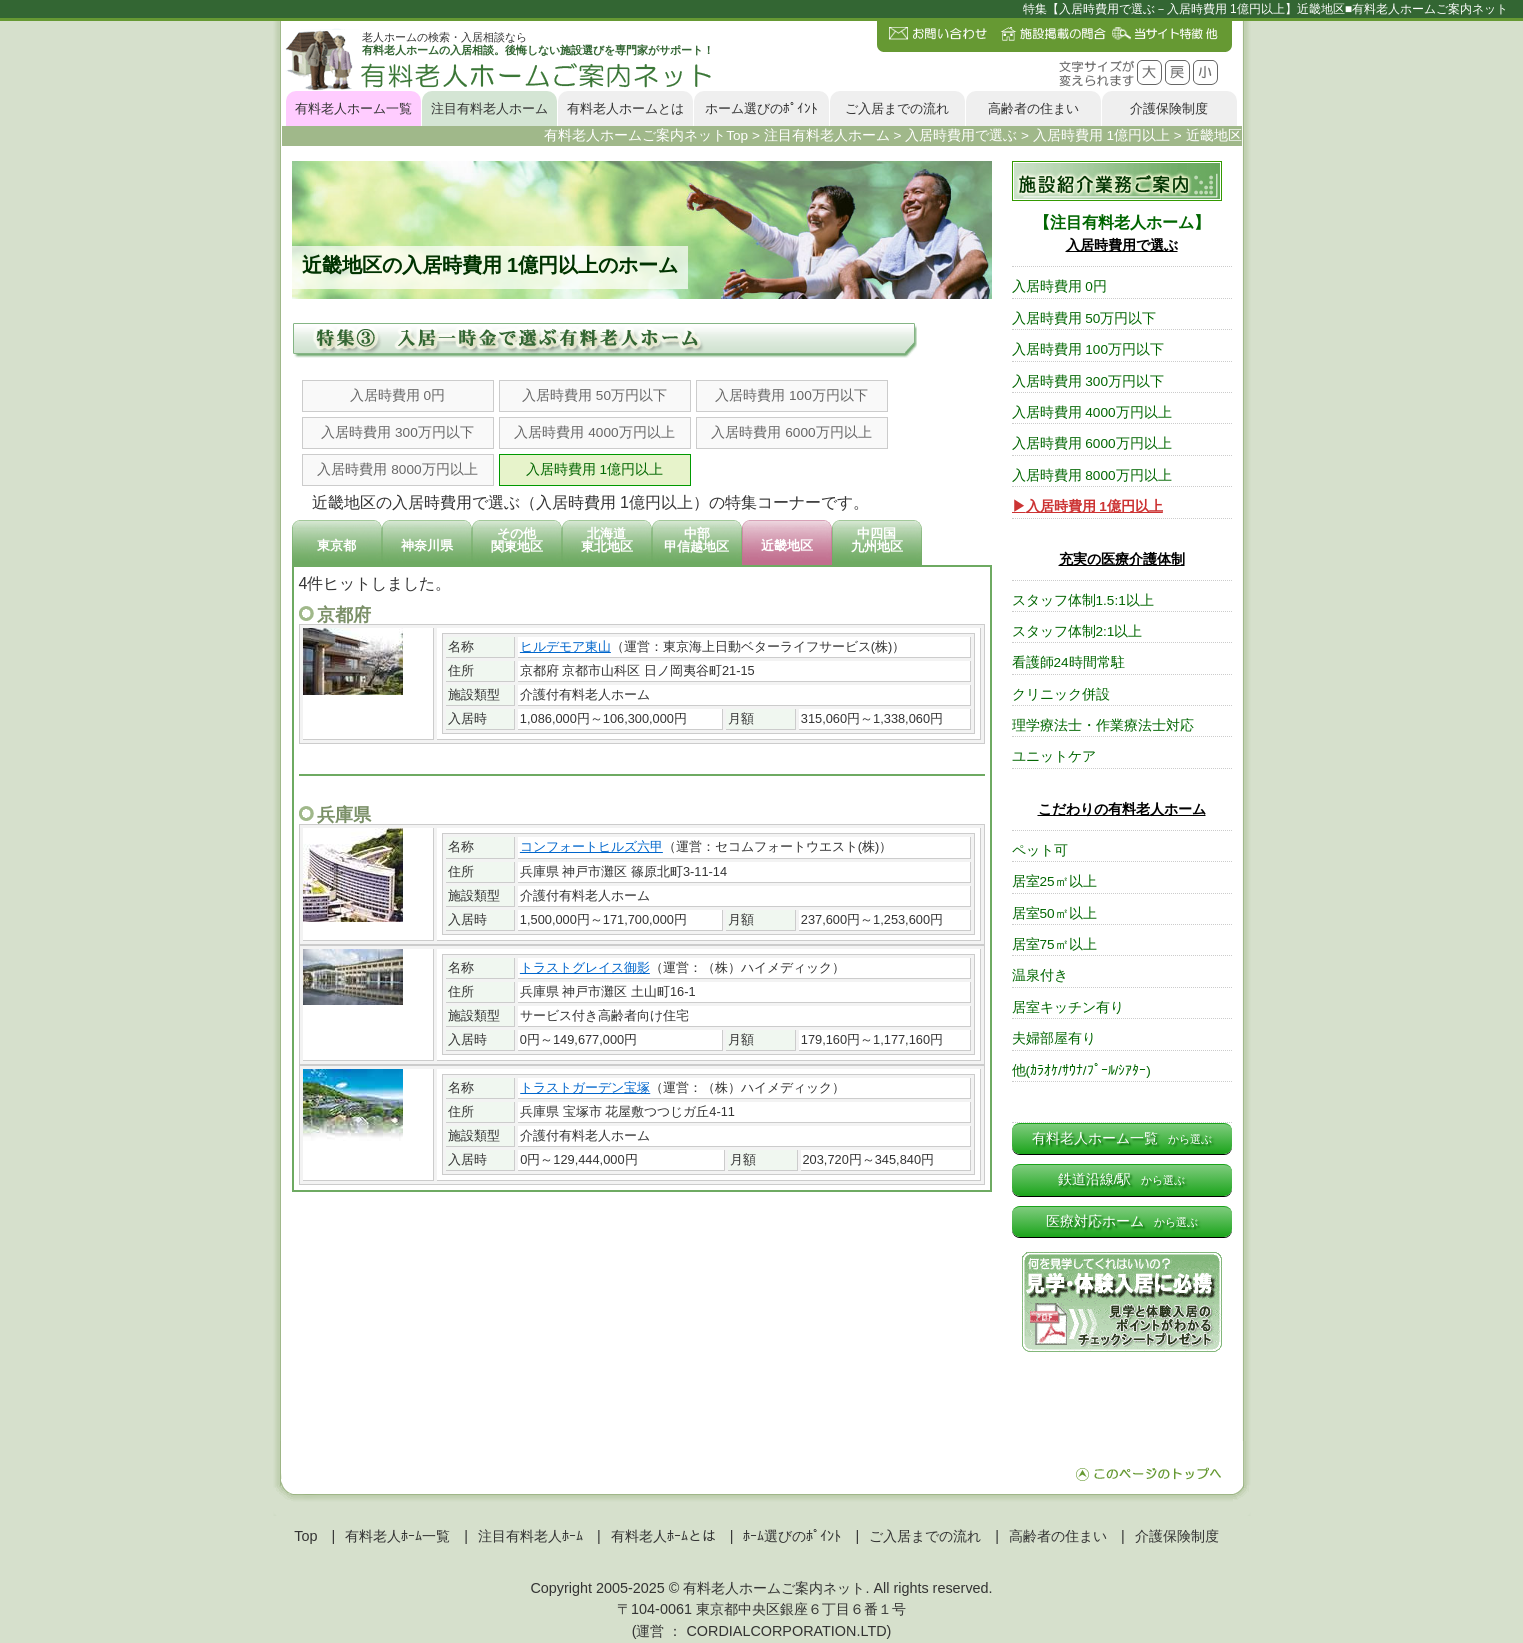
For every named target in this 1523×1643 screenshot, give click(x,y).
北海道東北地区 (607, 540)
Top (305, 1536)
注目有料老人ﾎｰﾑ (530, 1536)
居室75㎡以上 (1054, 944)
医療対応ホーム (1122, 1221)
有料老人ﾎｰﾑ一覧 (397, 1536)
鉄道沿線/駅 (1122, 1179)
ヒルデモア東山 (565, 646)
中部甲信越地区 (696, 540)
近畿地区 (787, 545)
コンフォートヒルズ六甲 (591, 846)
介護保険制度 (1169, 108)
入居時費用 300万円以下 (397, 432)
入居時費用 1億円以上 (594, 469)
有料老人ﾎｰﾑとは (663, 1536)
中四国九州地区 (877, 540)
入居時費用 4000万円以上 (594, 432)
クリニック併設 (1061, 694)
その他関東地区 (517, 540)
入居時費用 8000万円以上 (397, 469)
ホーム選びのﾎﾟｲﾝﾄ (761, 108)
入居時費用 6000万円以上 (791, 432)
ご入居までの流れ (897, 108)
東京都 (336, 545)
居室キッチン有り (1068, 1007)
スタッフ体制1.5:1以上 (1083, 600)
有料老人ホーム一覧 (353, 108)
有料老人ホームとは (625, 108)
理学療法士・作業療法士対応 (1103, 725)
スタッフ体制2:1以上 (1077, 631)
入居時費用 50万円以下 (594, 395)
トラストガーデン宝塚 (585, 1087)
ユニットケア (1054, 756)
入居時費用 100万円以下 (791, 395)
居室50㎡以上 (1054, 913)
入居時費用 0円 (397, 395)
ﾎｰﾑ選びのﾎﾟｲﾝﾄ (792, 1536)
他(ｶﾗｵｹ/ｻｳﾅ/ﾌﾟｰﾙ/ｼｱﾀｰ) (1081, 1070)
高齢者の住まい (1033, 108)
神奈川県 (427, 545)
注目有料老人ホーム (489, 108)
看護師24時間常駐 (1068, 662)
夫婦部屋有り (1054, 1038)
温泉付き (1040, 975)
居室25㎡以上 (1054, 881)
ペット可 (1040, 850)
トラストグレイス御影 (585, 967)
